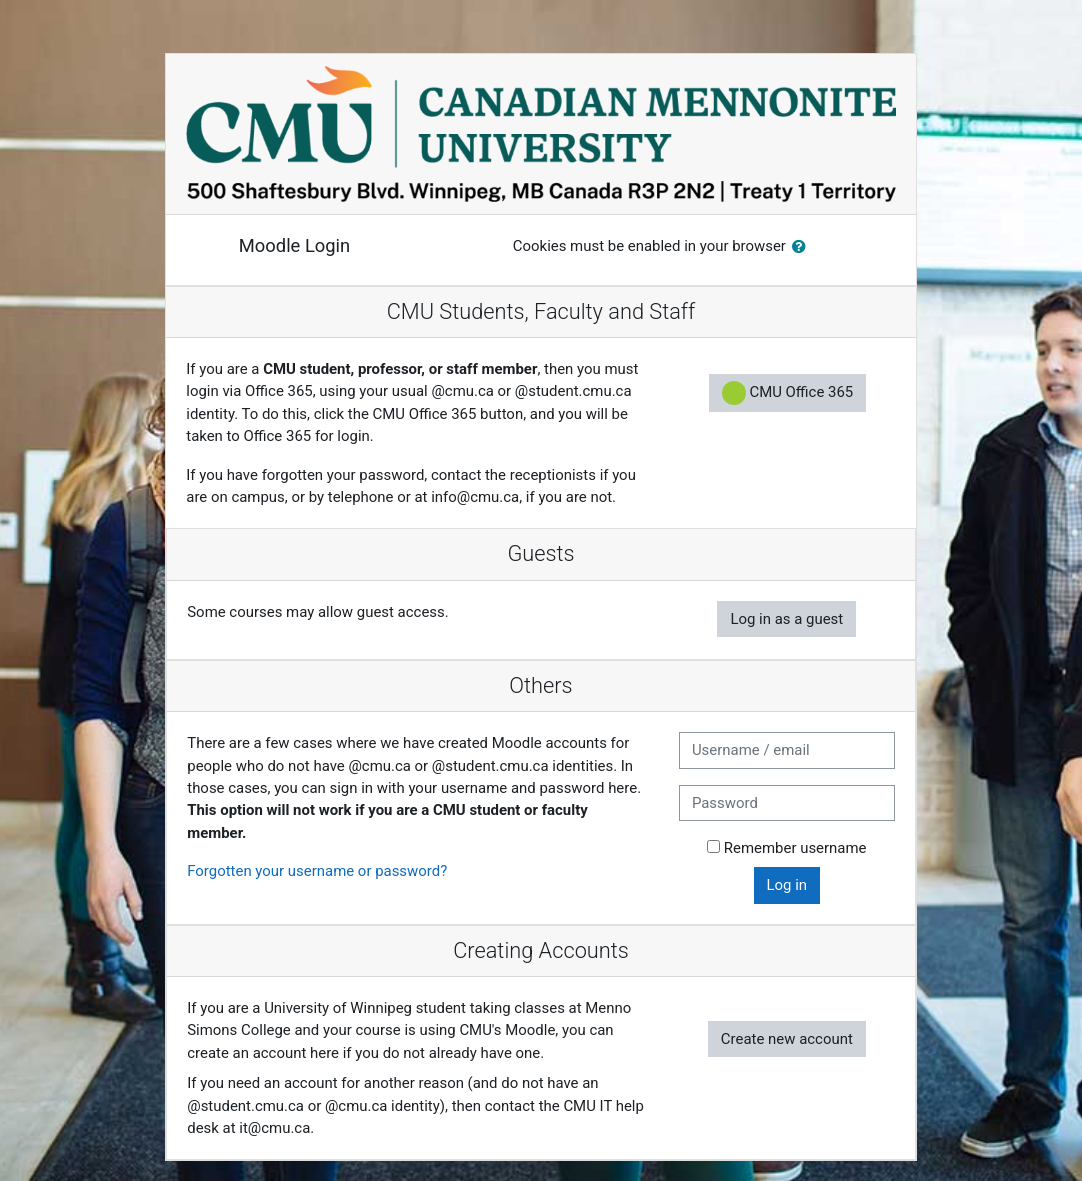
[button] (803, 247)
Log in (787, 885)
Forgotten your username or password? (317, 871)
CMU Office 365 (788, 393)
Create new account (787, 1039)
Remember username (795, 848)
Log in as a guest (786, 619)
